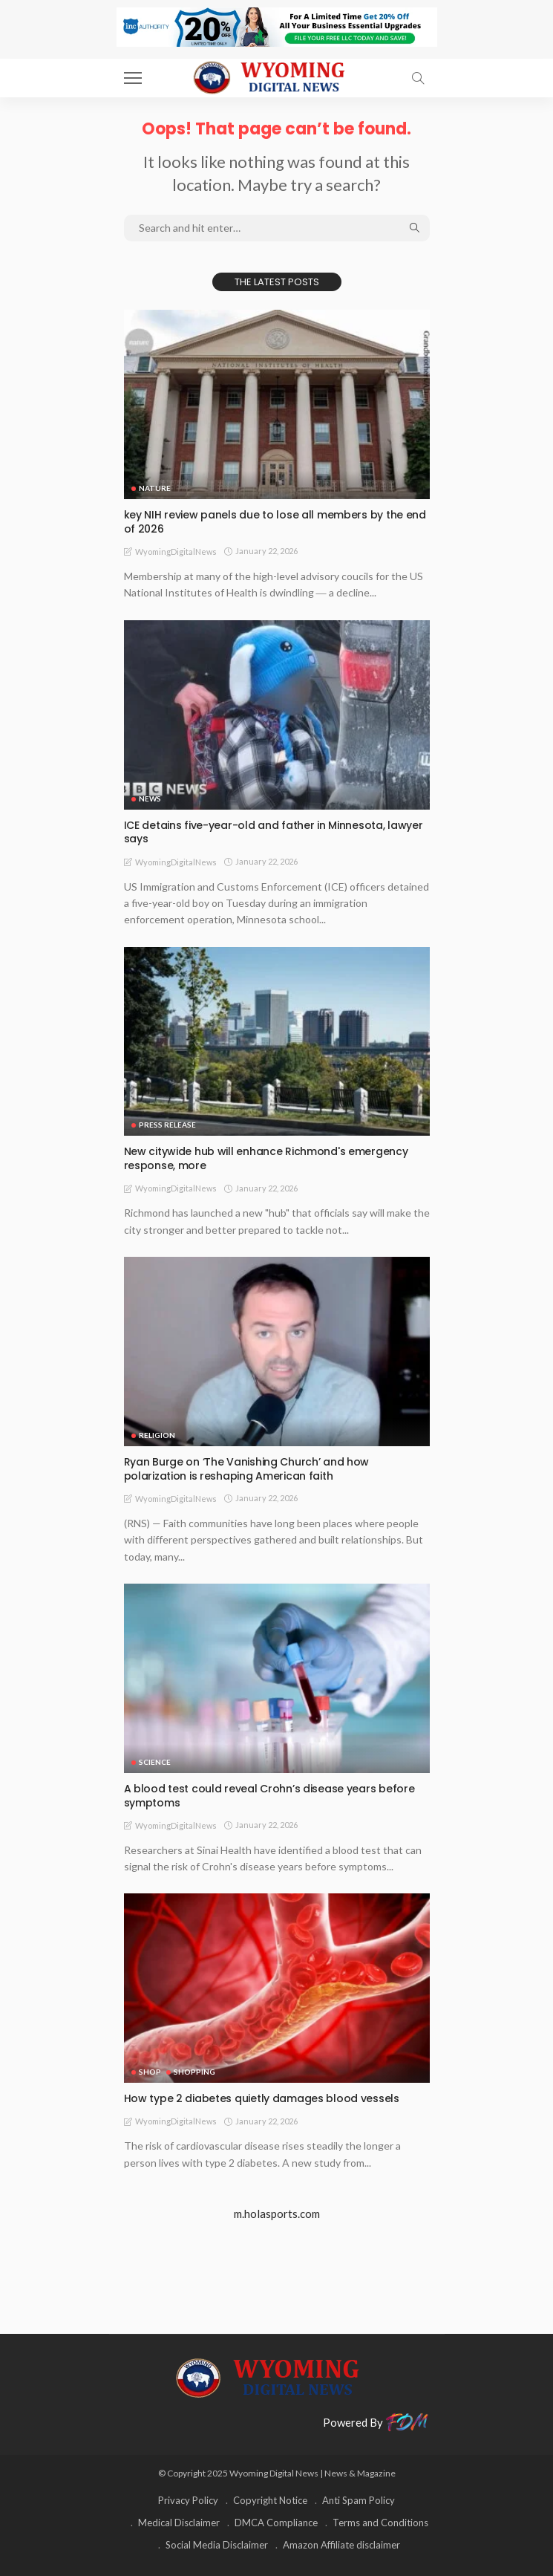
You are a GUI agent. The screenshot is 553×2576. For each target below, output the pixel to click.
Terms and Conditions (380, 2522)
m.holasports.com (277, 2213)
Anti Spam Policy (358, 2500)
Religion (157, 1435)
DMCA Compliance (276, 2522)
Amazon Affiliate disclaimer (341, 2545)
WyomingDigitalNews (176, 551)
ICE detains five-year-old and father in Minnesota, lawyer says (273, 832)
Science (155, 1762)
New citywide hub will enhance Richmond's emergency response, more (266, 1158)
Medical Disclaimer (179, 2522)
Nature (155, 488)
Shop (150, 2071)
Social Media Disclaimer (217, 2545)
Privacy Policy (188, 2500)
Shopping (194, 2071)
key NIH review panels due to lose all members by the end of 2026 (275, 521)
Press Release (167, 1124)
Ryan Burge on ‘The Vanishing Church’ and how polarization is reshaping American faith (247, 1468)
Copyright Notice (270, 2500)
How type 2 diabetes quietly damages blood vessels (261, 2098)
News (150, 798)
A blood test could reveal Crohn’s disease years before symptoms (269, 1795)
